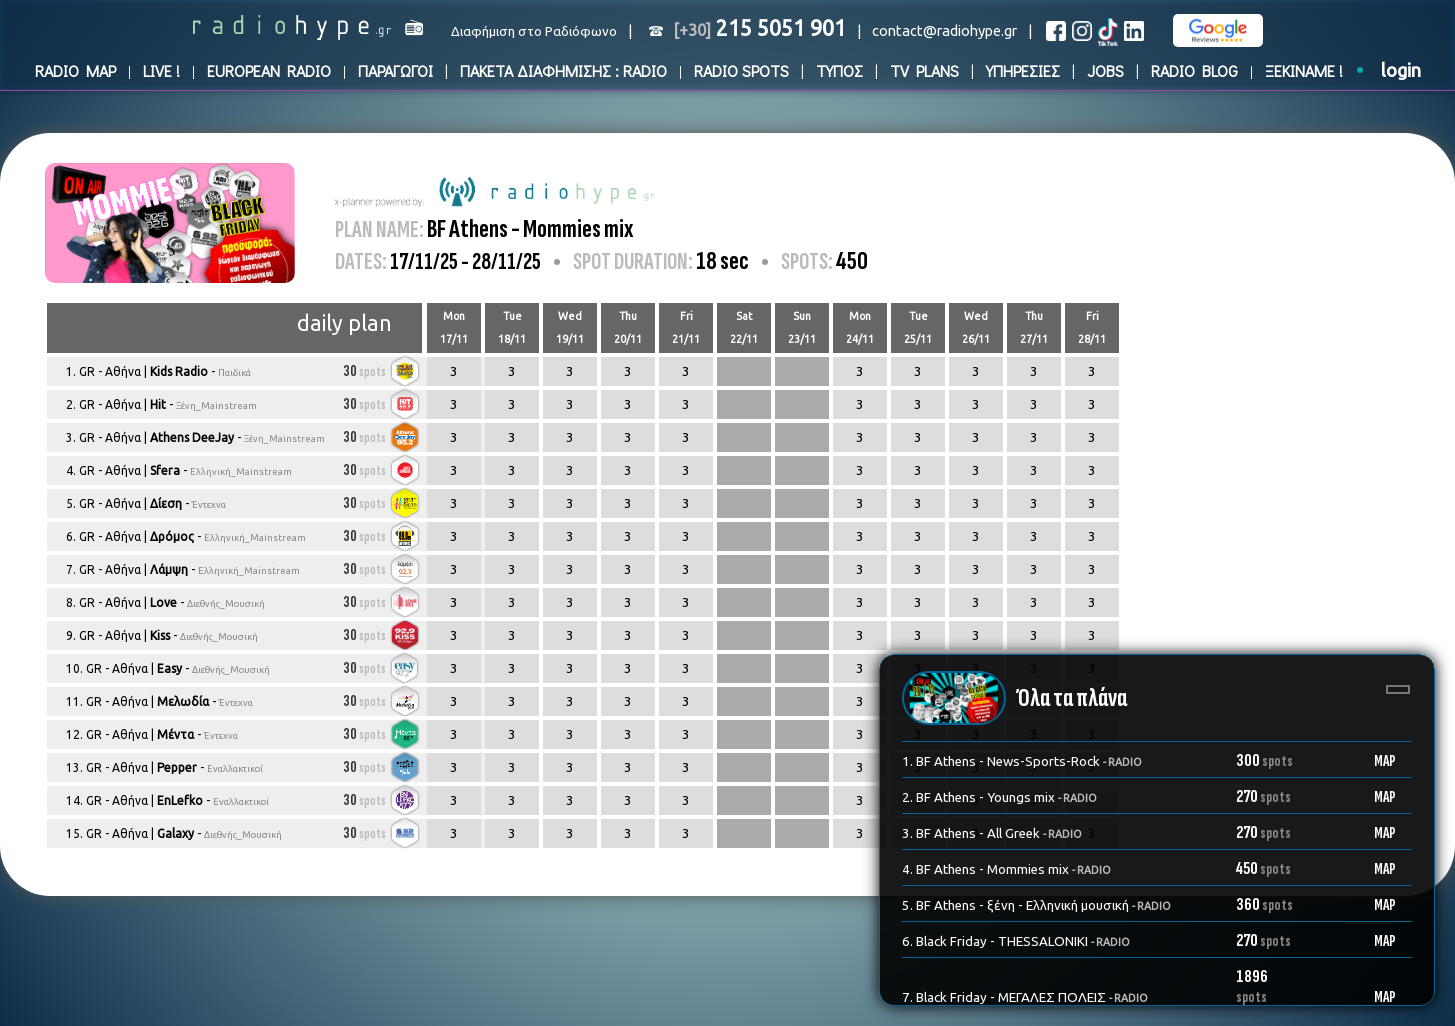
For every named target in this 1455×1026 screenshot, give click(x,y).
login (1401, 70)
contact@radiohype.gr (944, 30)
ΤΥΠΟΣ (839, 70)
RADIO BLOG (1194, 70)
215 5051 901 (759, 28)
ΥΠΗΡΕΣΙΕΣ (1023, 70)
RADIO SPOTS (741, 70)
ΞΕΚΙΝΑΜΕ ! (1304, 70)
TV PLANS (924, 70)
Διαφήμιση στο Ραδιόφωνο (534, 31)
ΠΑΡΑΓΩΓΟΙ (395, 70)
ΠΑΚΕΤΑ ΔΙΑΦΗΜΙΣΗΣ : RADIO (563, 70)
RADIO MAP (75, 70)
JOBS (1105, 70)
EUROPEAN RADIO (269, 70)
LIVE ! (161, 70)
